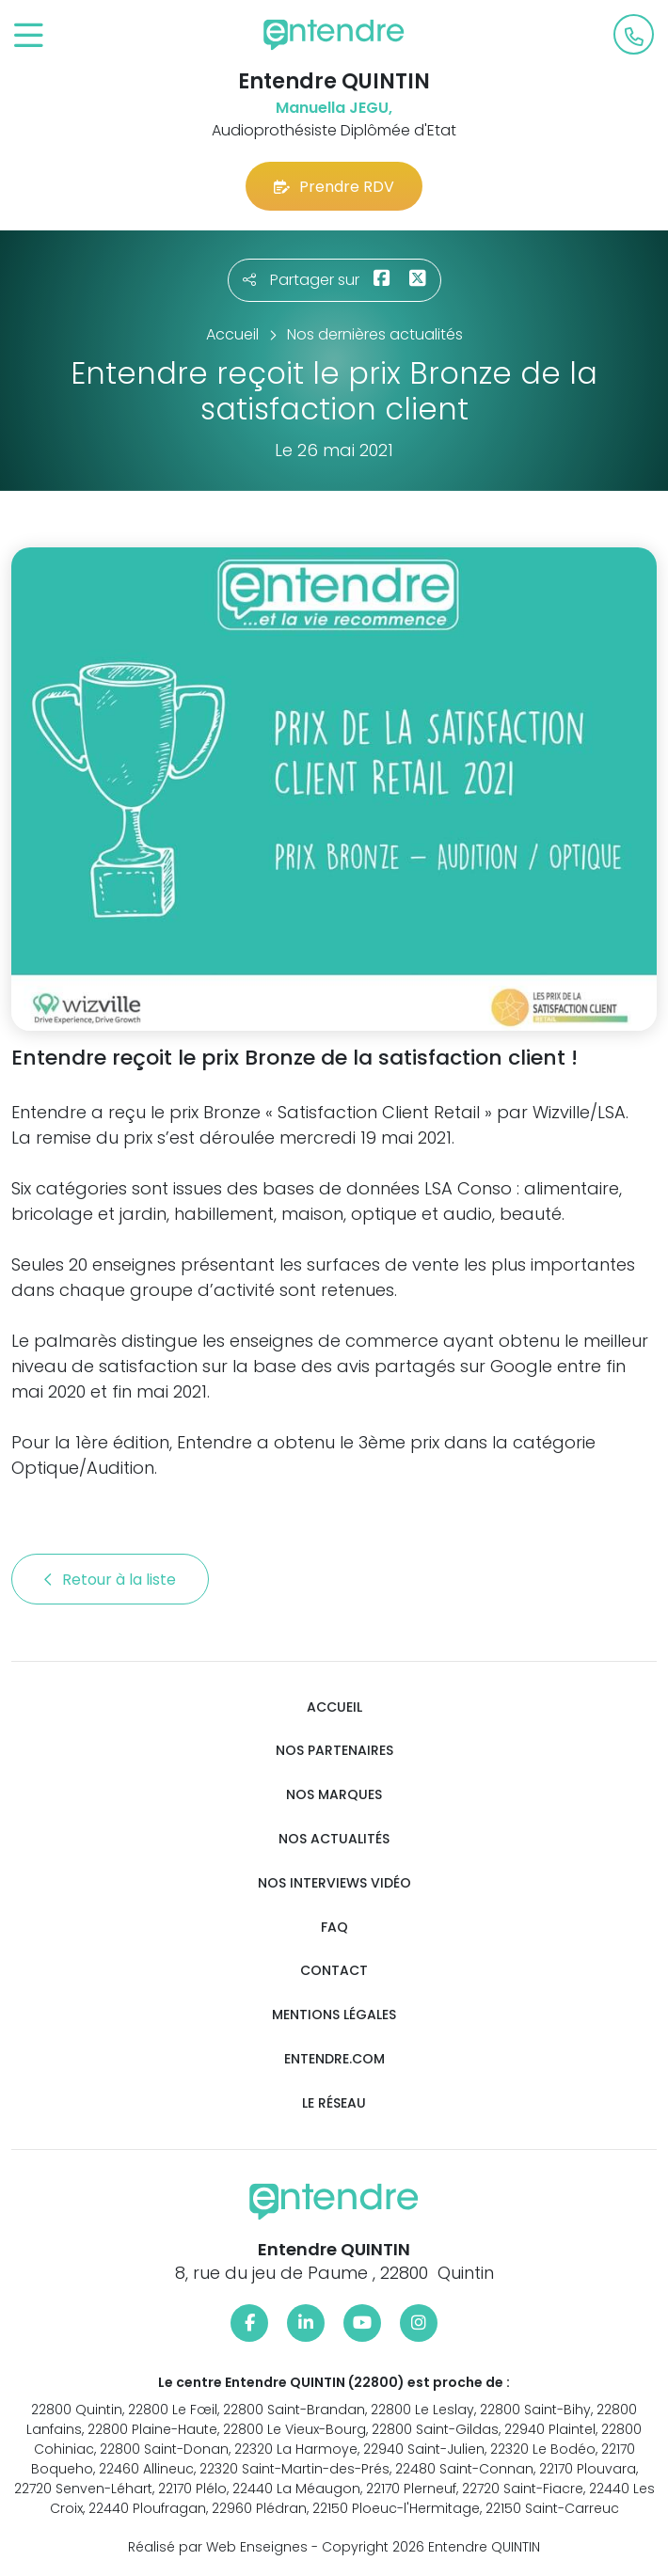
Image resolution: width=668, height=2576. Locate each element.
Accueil (334, 1707)
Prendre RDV (334, 187)
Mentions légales (334, 2015)
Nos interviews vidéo (334, 1883)
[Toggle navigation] (28, 36)
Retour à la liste (110, 1579)
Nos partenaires (334, 1751)
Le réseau (334, 2103)
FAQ (334, 1928)
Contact (334, 1971)
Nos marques (334, 1795)
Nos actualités (334, 1839)
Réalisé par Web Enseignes (218, 2546)
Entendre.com (334, 2059)
